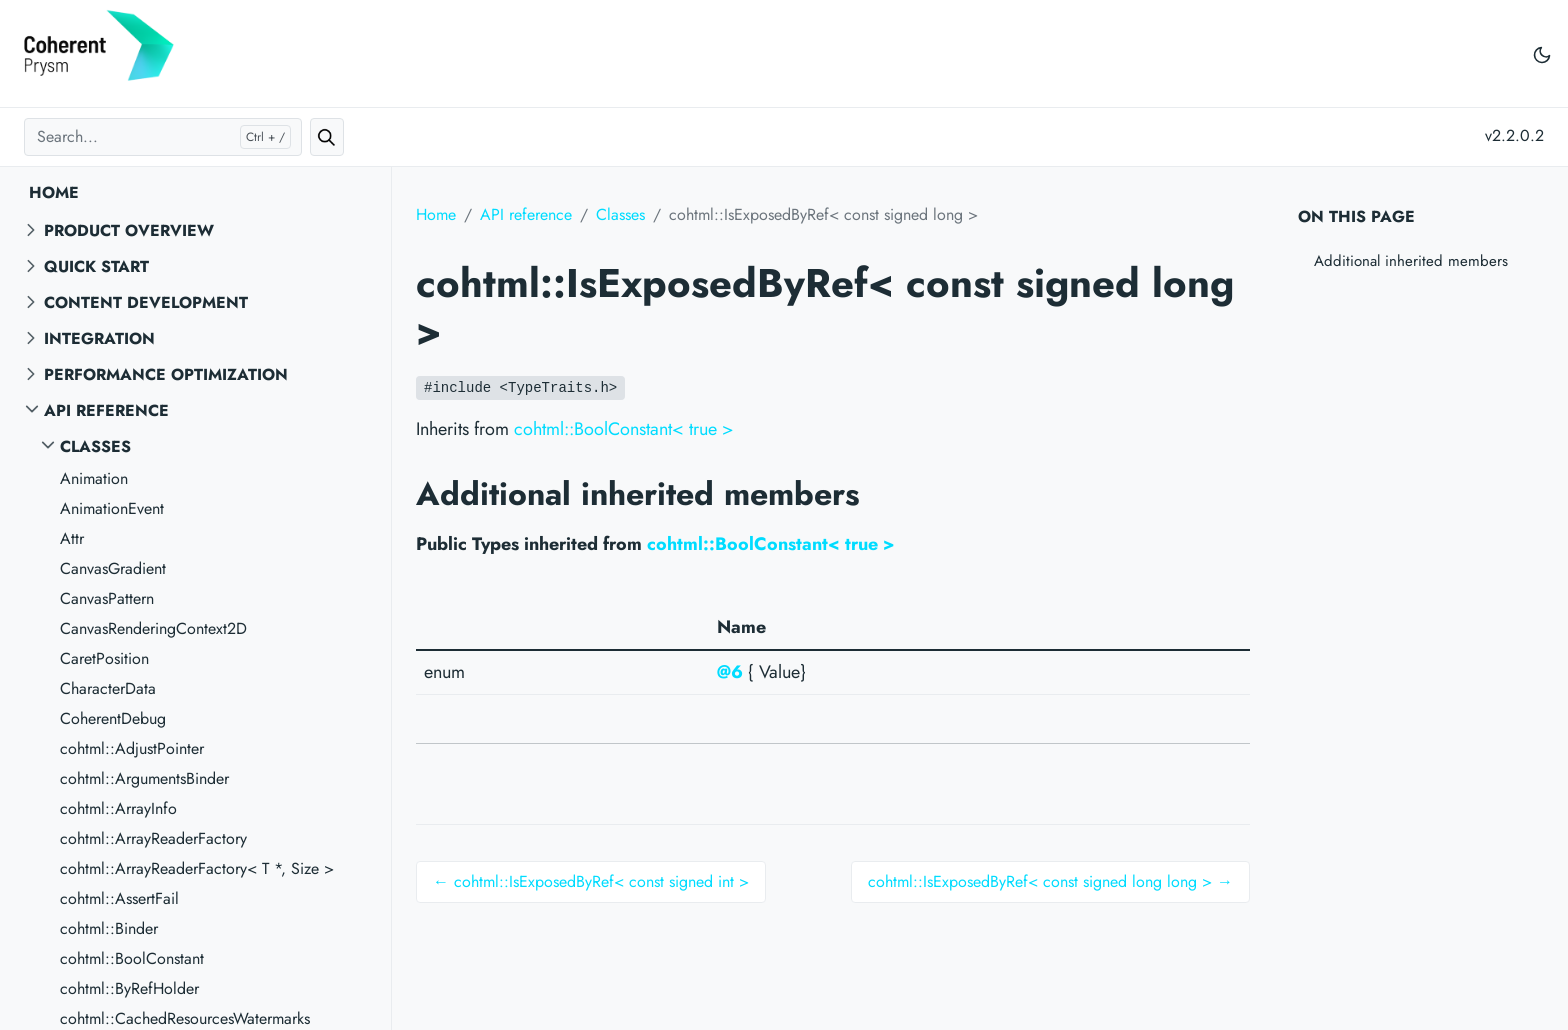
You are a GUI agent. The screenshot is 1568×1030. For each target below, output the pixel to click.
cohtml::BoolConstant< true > (624, 429)
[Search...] (163, 137)
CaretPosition (104, 658)
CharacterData (108, 688)
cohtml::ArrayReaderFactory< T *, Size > (197, 868)
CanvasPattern (107, 598)
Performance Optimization (166, 374)
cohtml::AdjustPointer (132, 748)
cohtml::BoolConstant (132, 958)
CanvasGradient (113, 568)
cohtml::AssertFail (119, 898)
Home (54, 192)
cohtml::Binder (109, 928)
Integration (99, 338)
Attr (72, 538)
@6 (730, 672)
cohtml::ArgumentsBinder (144, 778)
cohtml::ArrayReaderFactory (153, 838)
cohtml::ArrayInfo (118, 808)
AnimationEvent (112, 508)
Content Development (146, 302)
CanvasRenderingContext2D (153, 628)
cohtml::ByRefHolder (129, 988)
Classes (95, 446)
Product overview (129, 230)
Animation (94, 478)
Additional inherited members (1411, 261)
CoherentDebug (113, 718)
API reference (106, 410)
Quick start (96, 266)
